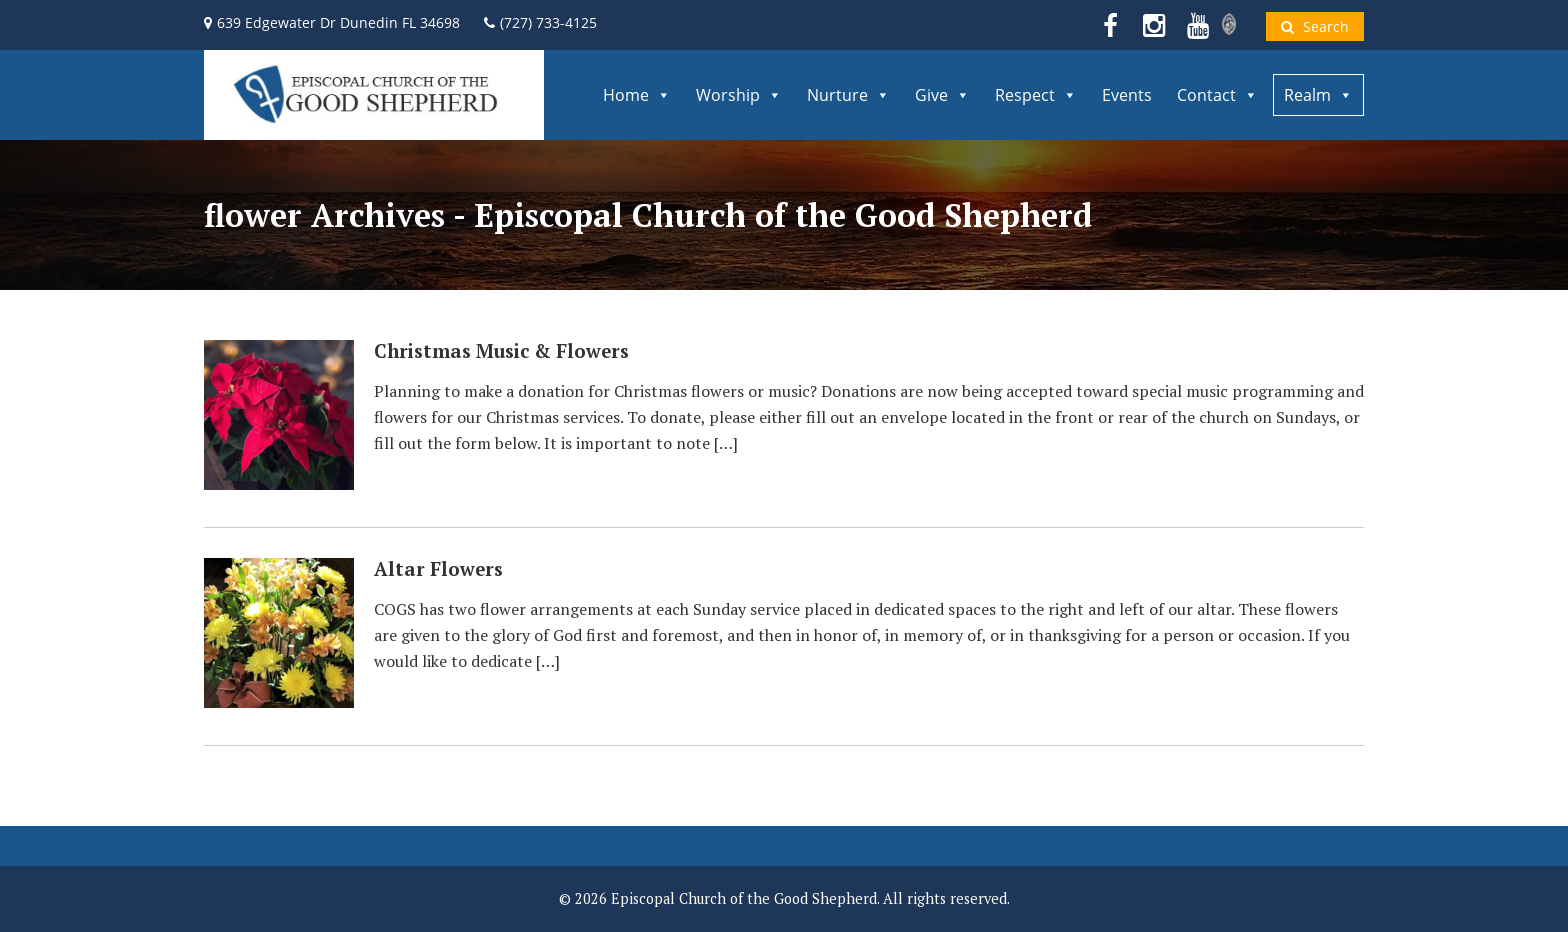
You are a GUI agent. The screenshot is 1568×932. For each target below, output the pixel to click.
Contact (1217, 95)
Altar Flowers (438, 569)
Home (637, 95)
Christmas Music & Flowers (501, 351)
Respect (1036, 95)
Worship (739, 95)
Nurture (848, 95)
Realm (1318, 95)
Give (942, 95)
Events (1127, 95)
